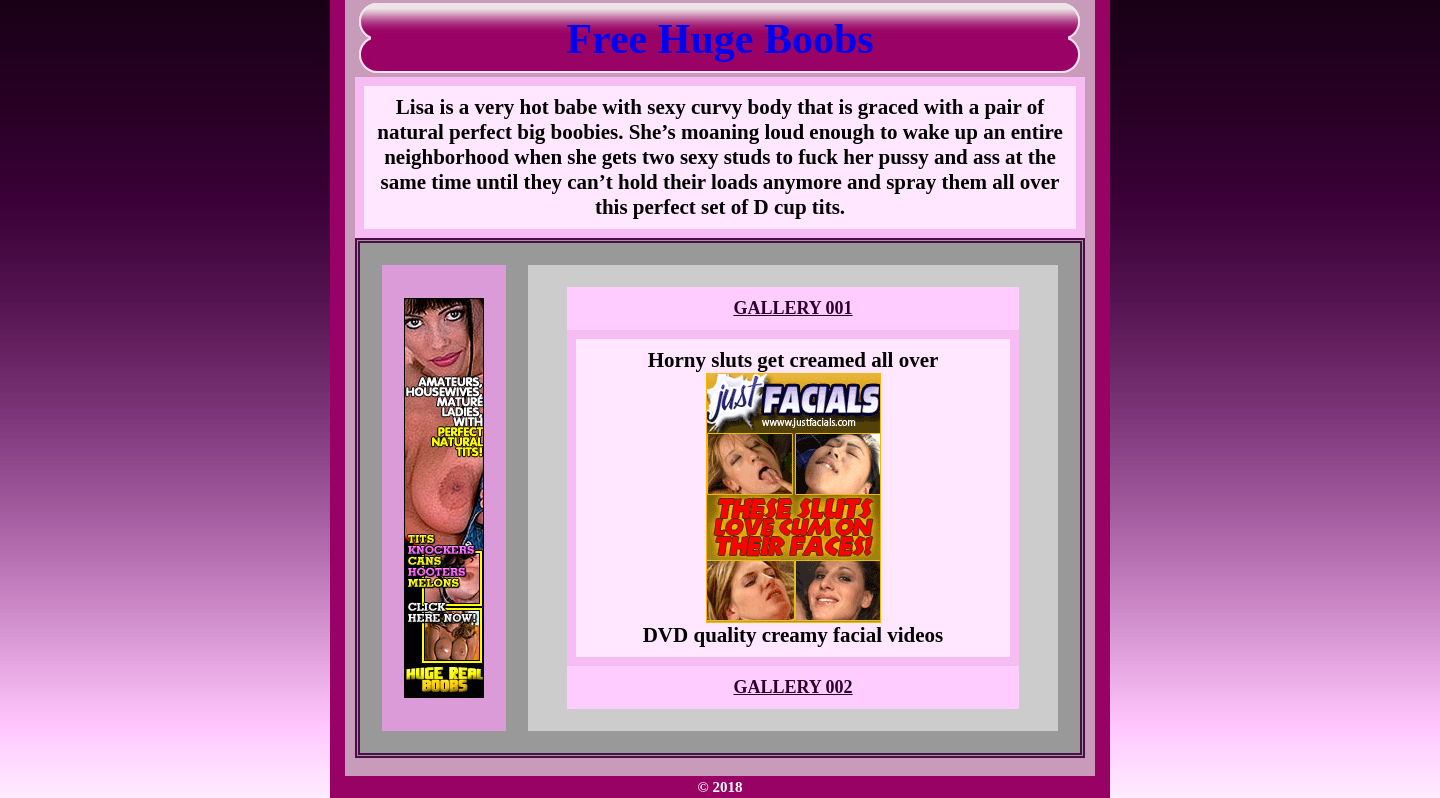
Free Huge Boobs (719, 39)
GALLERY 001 (792, 308)
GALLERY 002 (792, 687)
